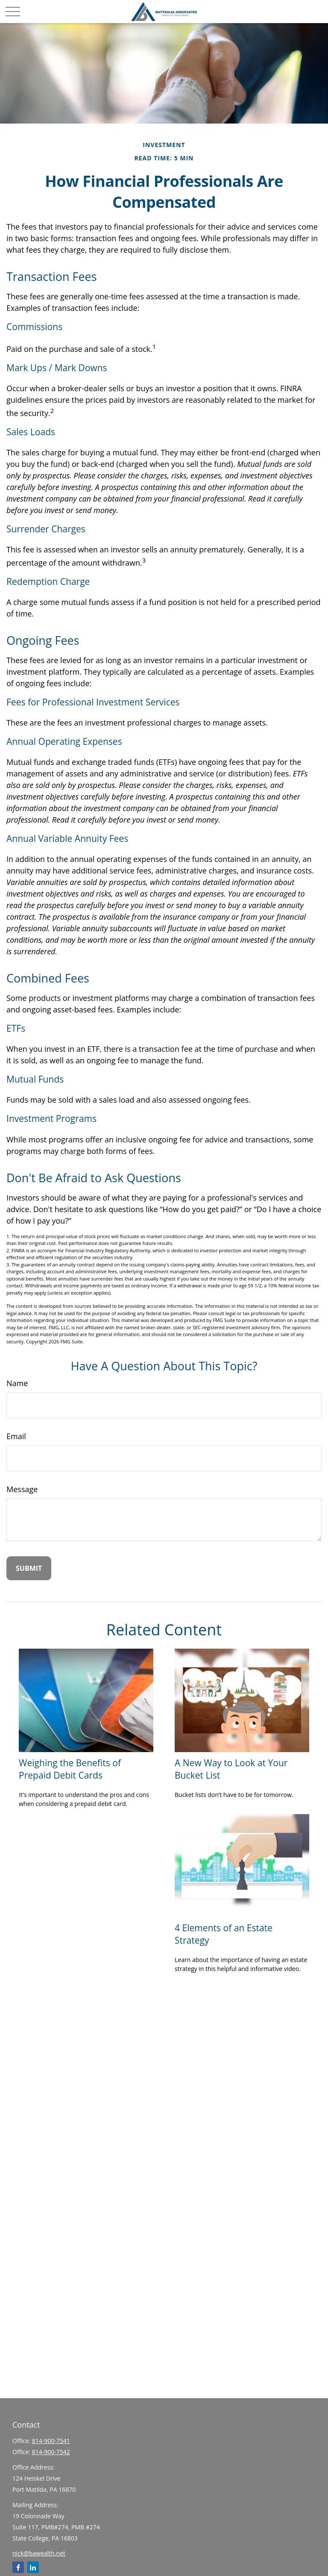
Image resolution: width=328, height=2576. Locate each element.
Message (22, 1489)
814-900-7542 (51, 2452)
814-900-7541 (51, 2441)
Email (16, 1436)
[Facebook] (18, 2567)
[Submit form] (28, 1568)
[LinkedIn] (33, 2567)
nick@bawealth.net (38, 2553)
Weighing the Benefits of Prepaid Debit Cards (70, 1768)
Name (17, 1383)
